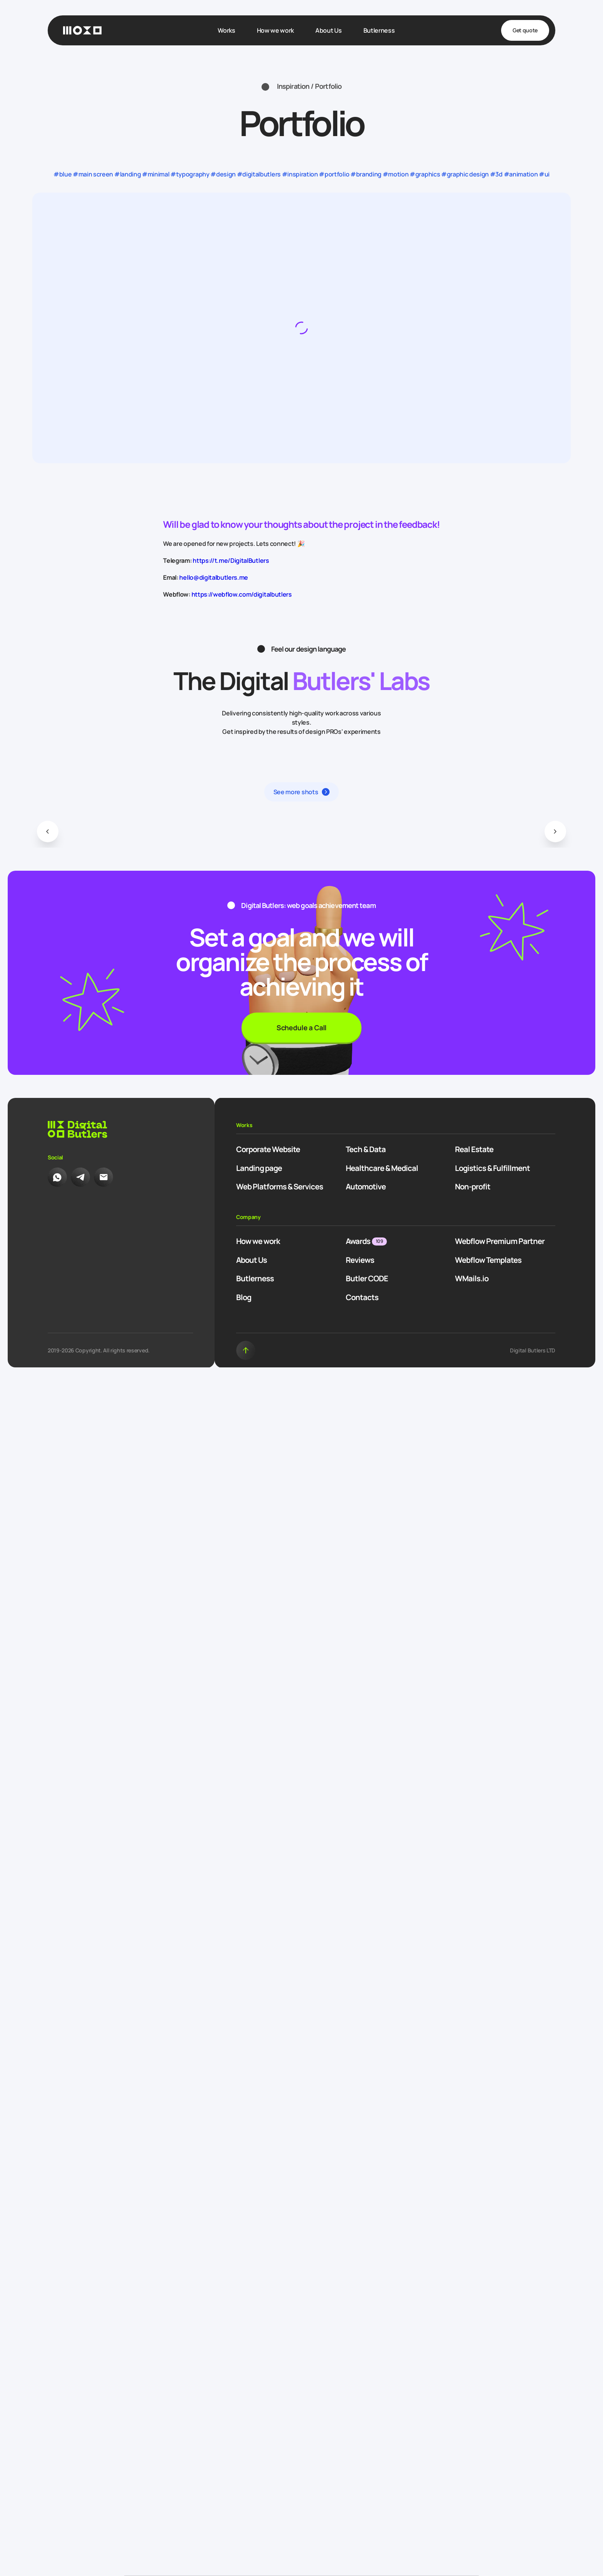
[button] (47, 831)
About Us (251, 1260)
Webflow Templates (488, 1260)
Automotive (366, 1186)
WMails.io (471, 1278)
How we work (258, 1241)
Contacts (362, 1297)
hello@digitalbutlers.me (213, 577)
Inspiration (293, 86)
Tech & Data (366, 1149)
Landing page (259, 1168)
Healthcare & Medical (382, 1168)
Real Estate (474, 1149)
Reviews (360, 1260)
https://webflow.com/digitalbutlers (242, 594)
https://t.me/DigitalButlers (231, 560)
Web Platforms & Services (279, 1186)
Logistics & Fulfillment (492, 1168)
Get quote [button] (525, 30)
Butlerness (255, 1278)
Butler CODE (367, 1278)
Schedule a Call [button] (301, 1027)
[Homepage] (82, 30)
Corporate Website (268, 1149)
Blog (243, 1297)
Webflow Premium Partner (500, 1241)
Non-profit (472, 1186)
